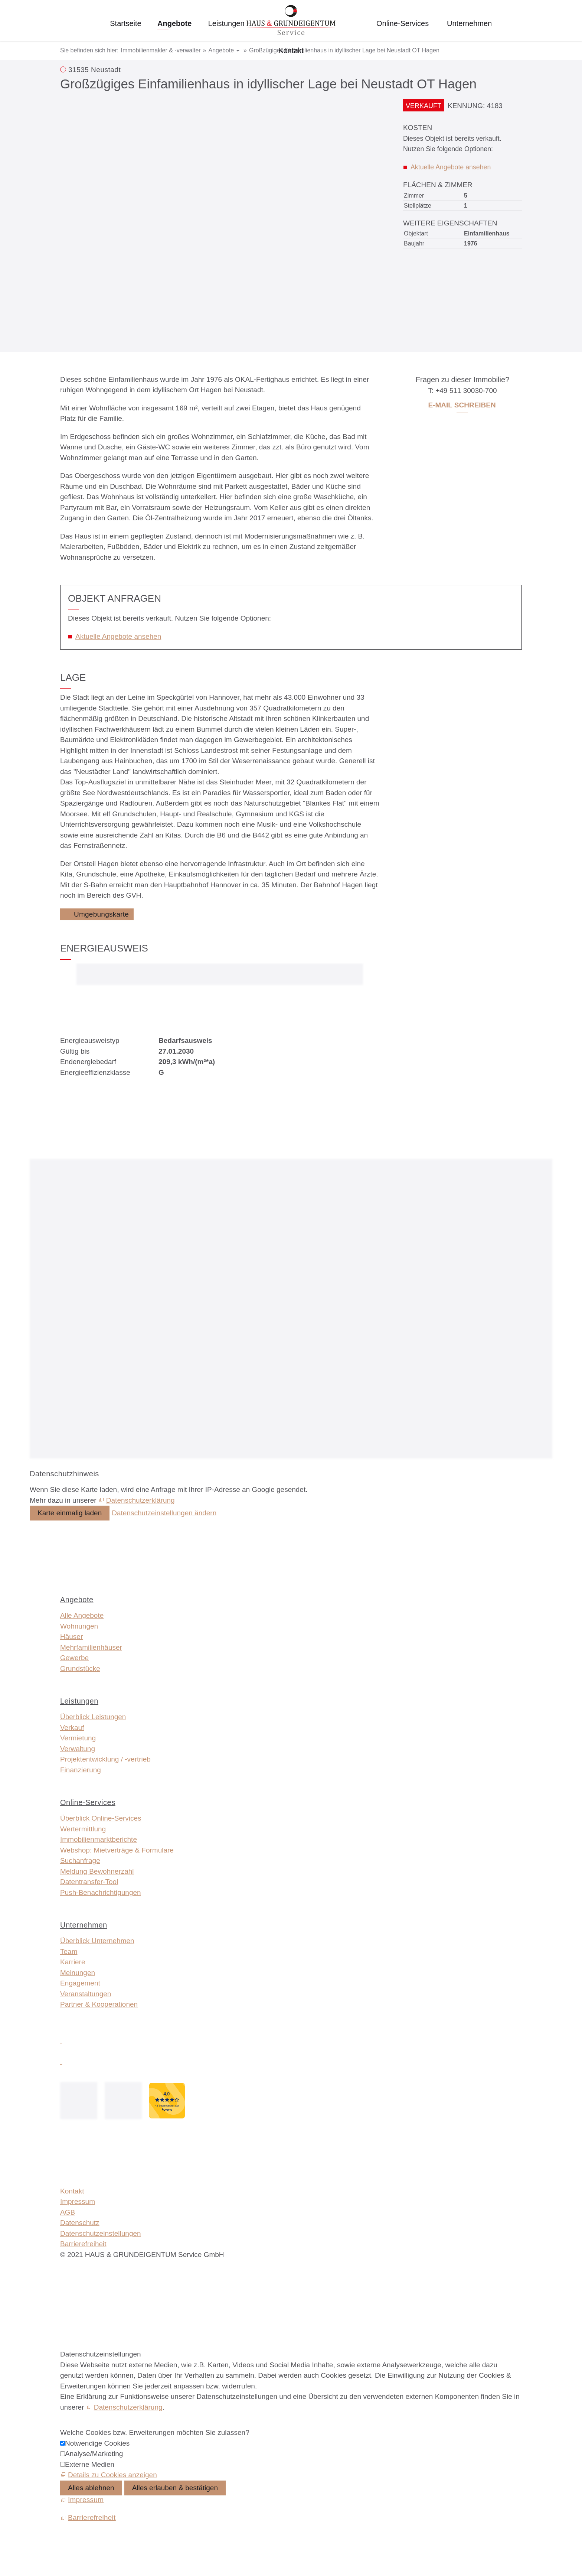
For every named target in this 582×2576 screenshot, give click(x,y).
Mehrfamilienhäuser (91, 1647)
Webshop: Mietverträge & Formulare (117, 1850)
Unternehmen (469, 23)
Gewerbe (74, 1658)
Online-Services (402, 23)
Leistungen (226, 23)
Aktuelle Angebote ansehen (451, 167)
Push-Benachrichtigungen (100, 1892)
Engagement (80, 1983)
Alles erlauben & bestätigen (175, 2488)
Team (68, 1951)
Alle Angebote (82, 1615)
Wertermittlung (83, 1829)
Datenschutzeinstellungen (100, 2233)
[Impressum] (82, 2499)
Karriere (72, 1962)
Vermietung (78, 1738)
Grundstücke (80, 1668)
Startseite (125, 23)
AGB (67, 2212)
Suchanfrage (80, 1860)
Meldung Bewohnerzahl (97, 1871)
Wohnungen (79, 1626)
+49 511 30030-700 (466, 390)
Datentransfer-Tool (89, 1882)
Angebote (174, 23)
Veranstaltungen (85, 1994)
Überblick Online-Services (100, 1818)
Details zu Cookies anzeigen (112, 2475)
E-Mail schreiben (462, 405)
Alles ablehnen (91, 2488)
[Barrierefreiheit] (88, 2517)
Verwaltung (77, 1749)
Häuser (71, 1636)
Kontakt (291, 50)
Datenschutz (79, 2223)
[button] (61, 2040)
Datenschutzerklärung (140, 1500)
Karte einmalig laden (69, 1513)
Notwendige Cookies (97, 2443)
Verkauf (72, 1727)
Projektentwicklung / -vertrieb (105, 1759)
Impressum (77, 2201)
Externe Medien (89, 2464)
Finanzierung (80, 1770)
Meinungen (77, 1973)
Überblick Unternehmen (97, 1941)
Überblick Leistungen (93, 1717)
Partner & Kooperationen (99, 2004)
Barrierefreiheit (83, 2244)
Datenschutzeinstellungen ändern (164, 1513)
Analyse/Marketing (94, 2454)
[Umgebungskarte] (97, 914)
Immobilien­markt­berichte (98, 1839)
